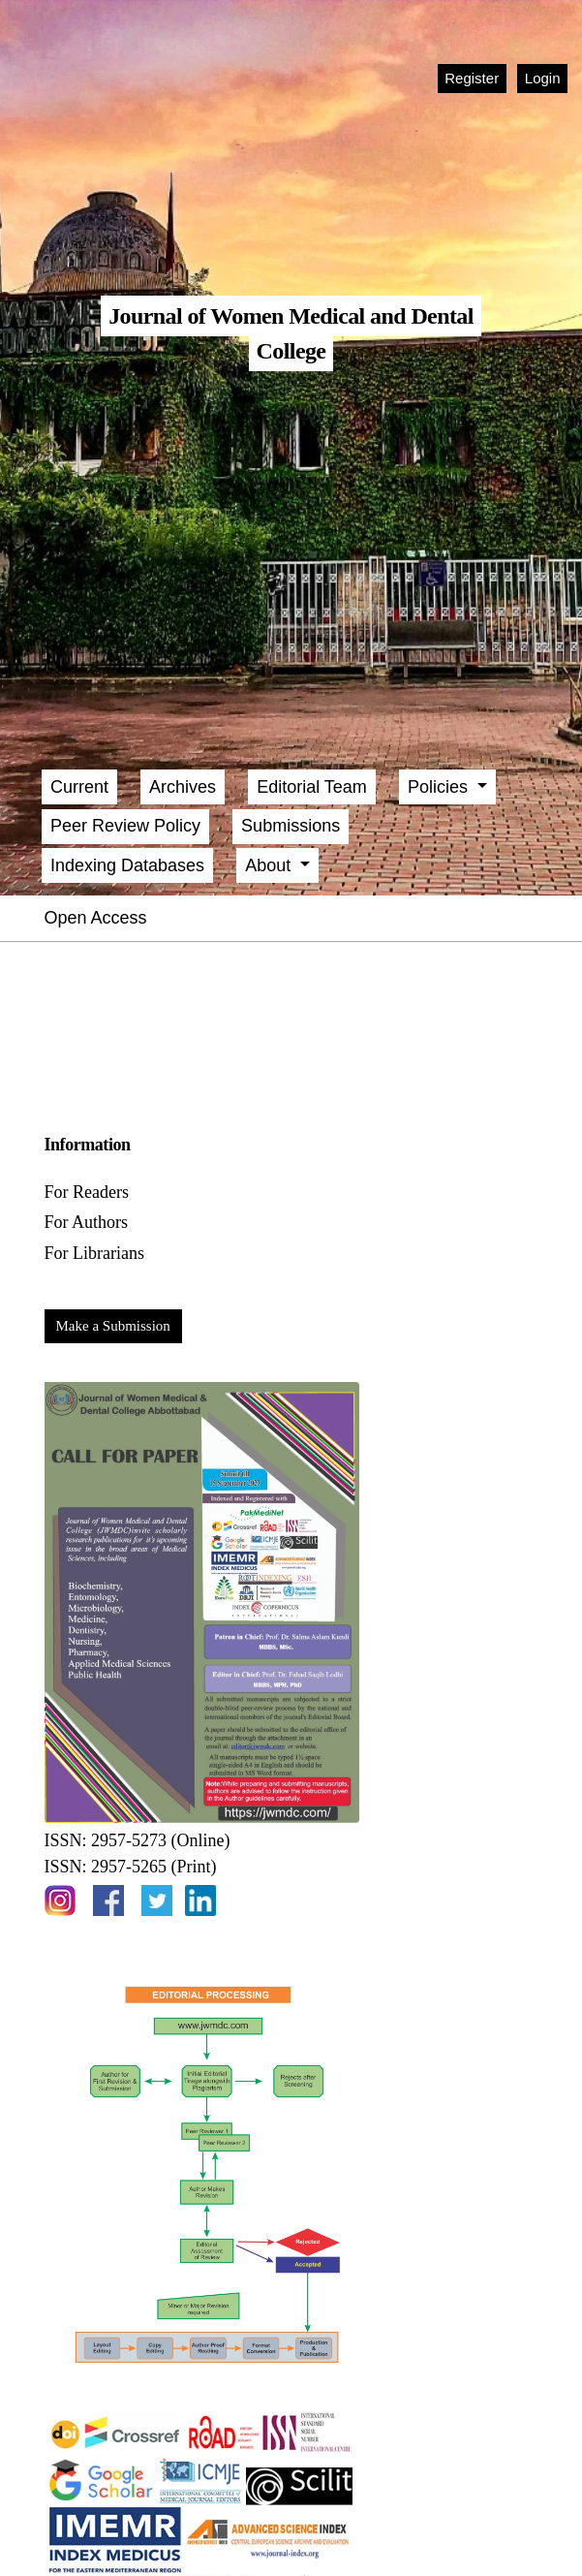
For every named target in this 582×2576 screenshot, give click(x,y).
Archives (182, 787)
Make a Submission (113, 1326)
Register (471, 78)
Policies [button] (440, 787)
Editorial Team (312, 787)
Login (543, 78)
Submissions (290, 825)
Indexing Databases (127, 865)
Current (79, 787)
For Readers (87, 1192)
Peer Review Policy (125, 825)
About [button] (270, 865)
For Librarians (94, 1253)
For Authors (87, 1222)
